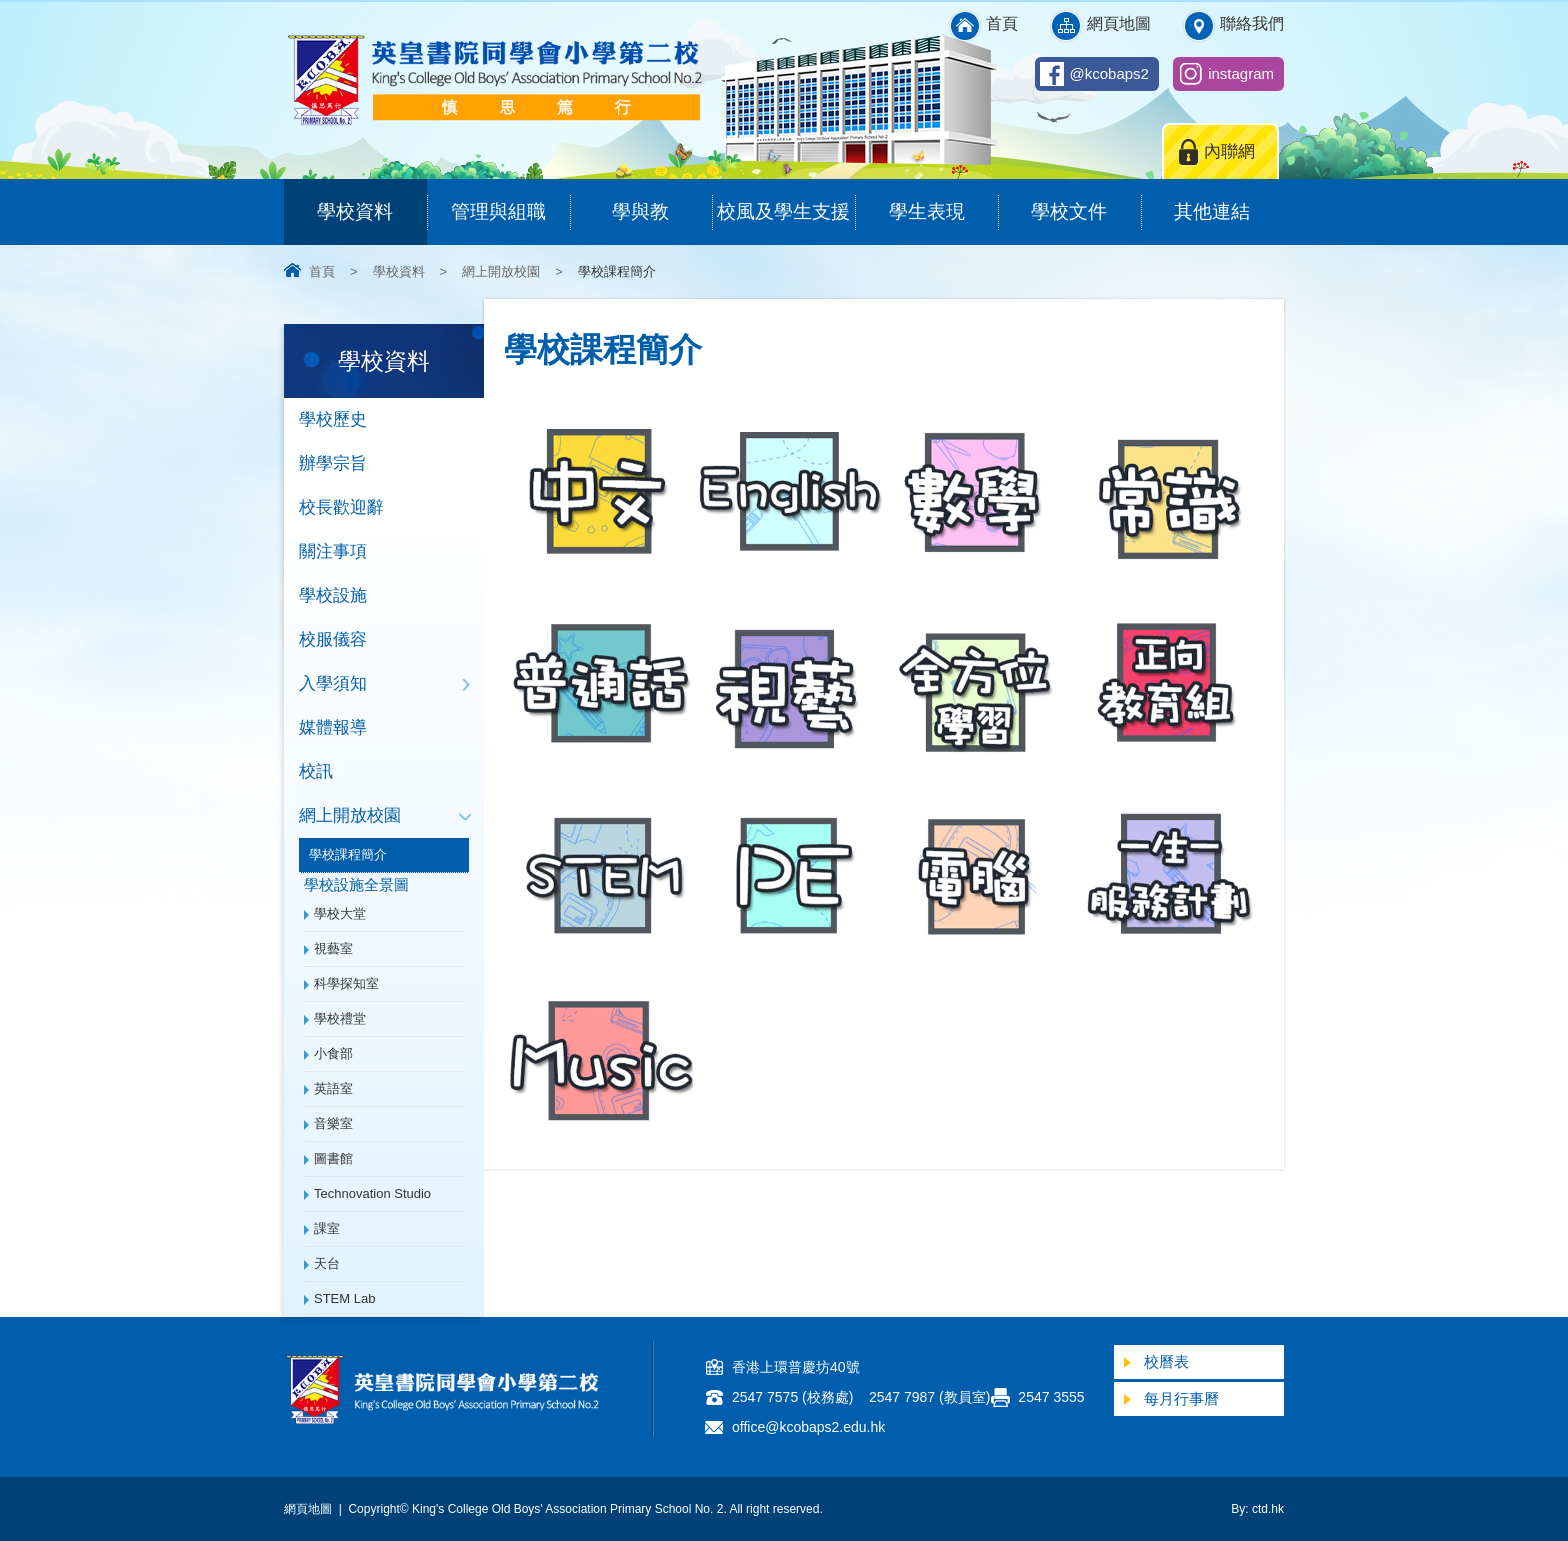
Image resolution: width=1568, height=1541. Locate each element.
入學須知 (333, 683)
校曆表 (1166, 1361)
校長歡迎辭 (341, 507)
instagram (1241, 73)
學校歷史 (333, 419)
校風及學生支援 (786, 200)
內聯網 (1229, 151)
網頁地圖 (1119, 23)
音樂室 (333, 1123)
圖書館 (333, 1158)
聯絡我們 (1252, 23)
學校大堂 (340, 913)
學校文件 (1085, 200)
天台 (327, 1263)
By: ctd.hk (1257, 1509)
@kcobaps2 (1109, 73)
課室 (327, 1228)
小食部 (333, 1053)
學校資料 (371, 200)
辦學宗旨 (333, 463)
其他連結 (1228, 200)
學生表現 (943, 200)
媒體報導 (333, 727)
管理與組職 (510, 200)
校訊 (316, 771)
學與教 (662, 200)
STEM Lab (344, 1298)
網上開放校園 (501, 271)
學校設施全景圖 (356, 884)
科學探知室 (346, 983)
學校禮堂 (340, 1018)
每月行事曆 (1181, 1398)
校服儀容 (333, 639)
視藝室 (333, 948)
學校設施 (333, 595)
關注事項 (333, 551)
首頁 (1002, 23)
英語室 (333, 1088)
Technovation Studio (372, 1193)
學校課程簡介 (348, 854)
